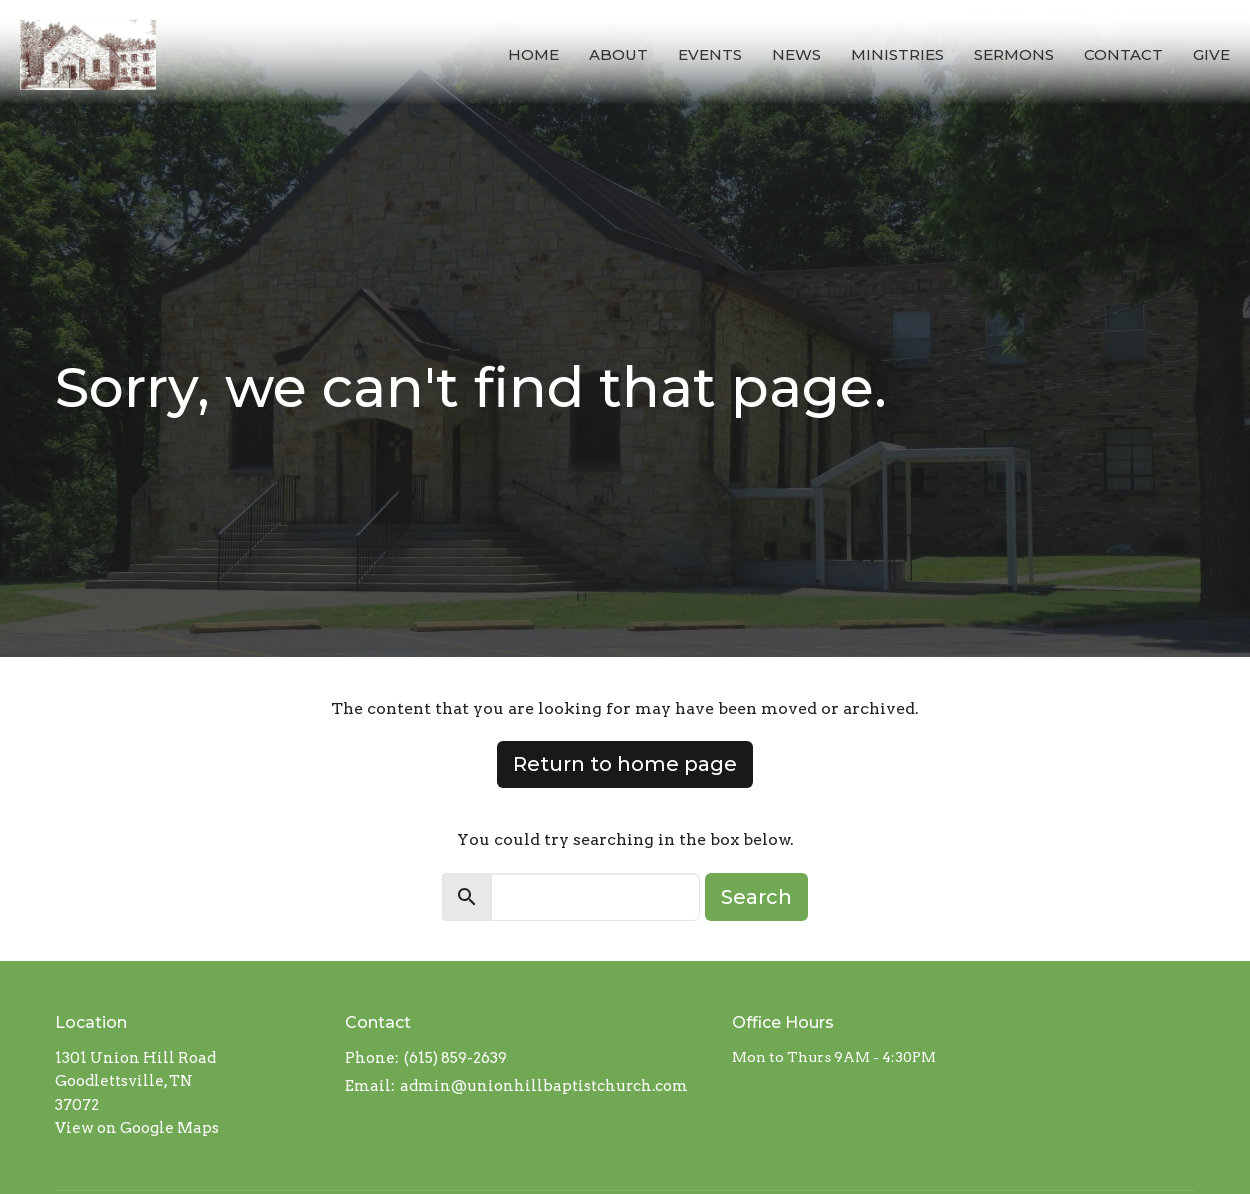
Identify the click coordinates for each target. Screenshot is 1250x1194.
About (618, 54)
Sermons (1014, 54)
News (796, 54)
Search (756, 897)
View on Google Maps (137, 1128)
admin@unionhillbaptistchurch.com (544, 1086)
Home (533, 54)
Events (710, 54)
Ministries (897, 54)
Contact (1123, 54)
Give (1211, 54)
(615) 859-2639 (455, 1058)
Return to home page (625, 764)
